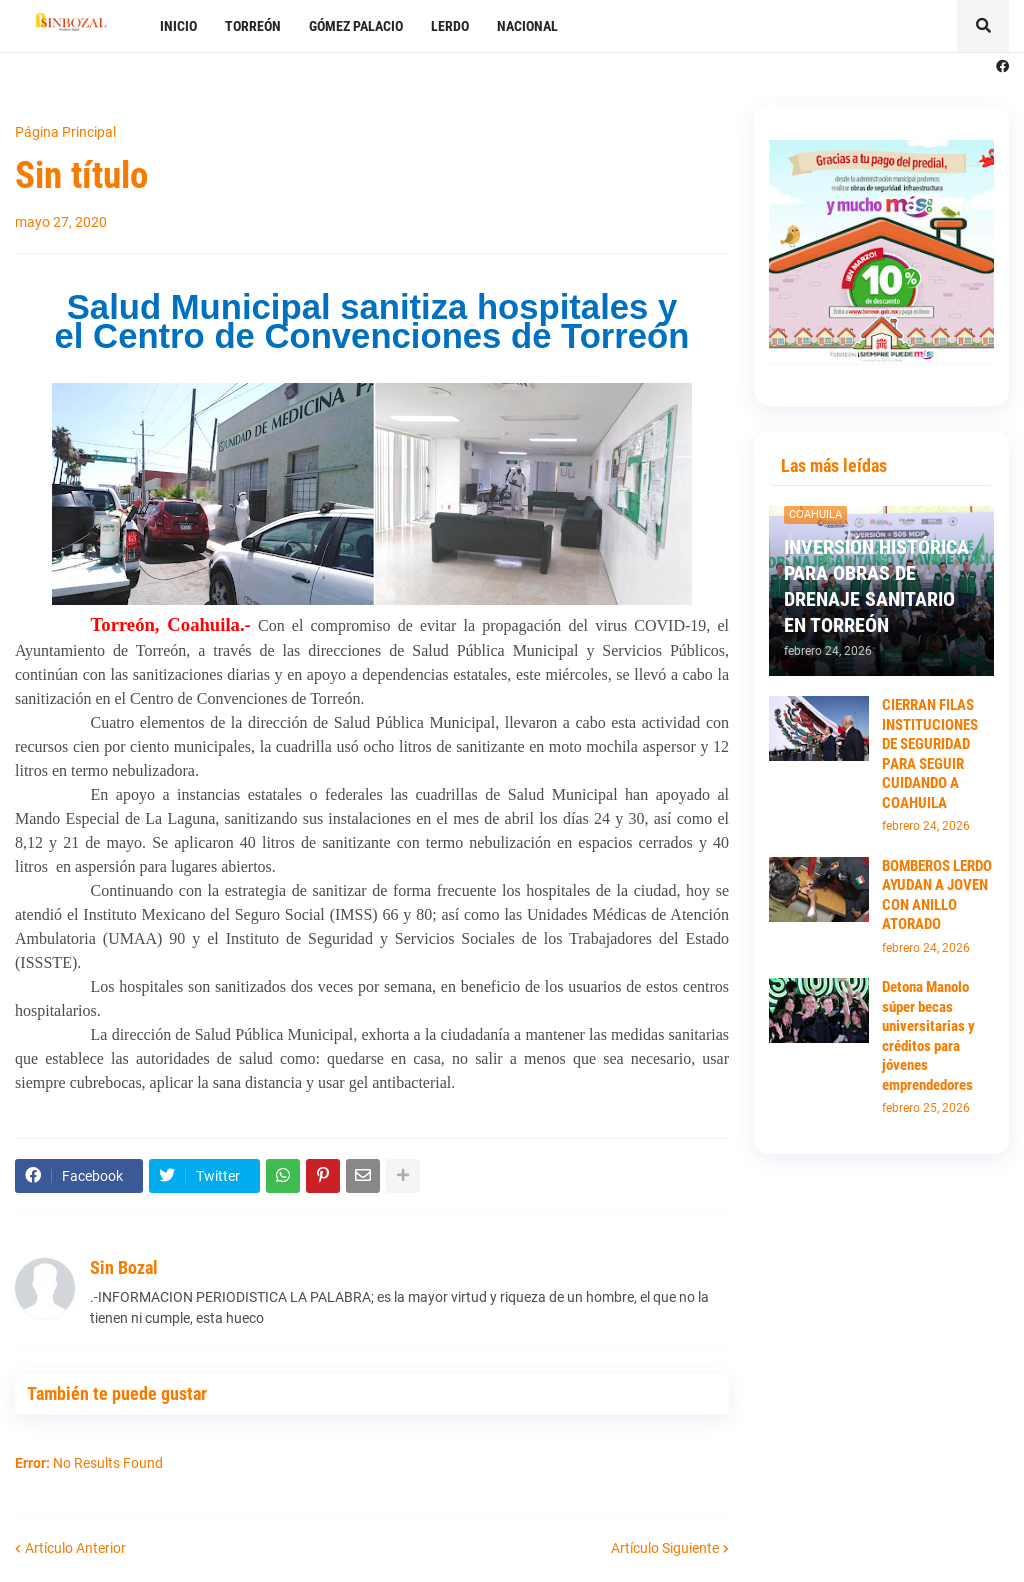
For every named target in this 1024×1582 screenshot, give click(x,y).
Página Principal (65, 132)
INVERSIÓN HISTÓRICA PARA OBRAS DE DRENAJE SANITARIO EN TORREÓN (876, 586)
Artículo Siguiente (665, 1548)
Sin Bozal (124, 1267)
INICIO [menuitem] (178, 26)
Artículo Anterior (75, 1548)
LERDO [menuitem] (450, 26)
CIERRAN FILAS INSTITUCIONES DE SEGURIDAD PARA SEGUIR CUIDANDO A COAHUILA (930, 754)
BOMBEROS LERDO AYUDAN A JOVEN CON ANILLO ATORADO (937, 895)
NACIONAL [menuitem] (527, 26)
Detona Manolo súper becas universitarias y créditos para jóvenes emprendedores (928, 1036)
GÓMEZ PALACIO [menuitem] (356, 26)
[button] (983, 26)
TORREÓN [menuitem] (253, 26)
